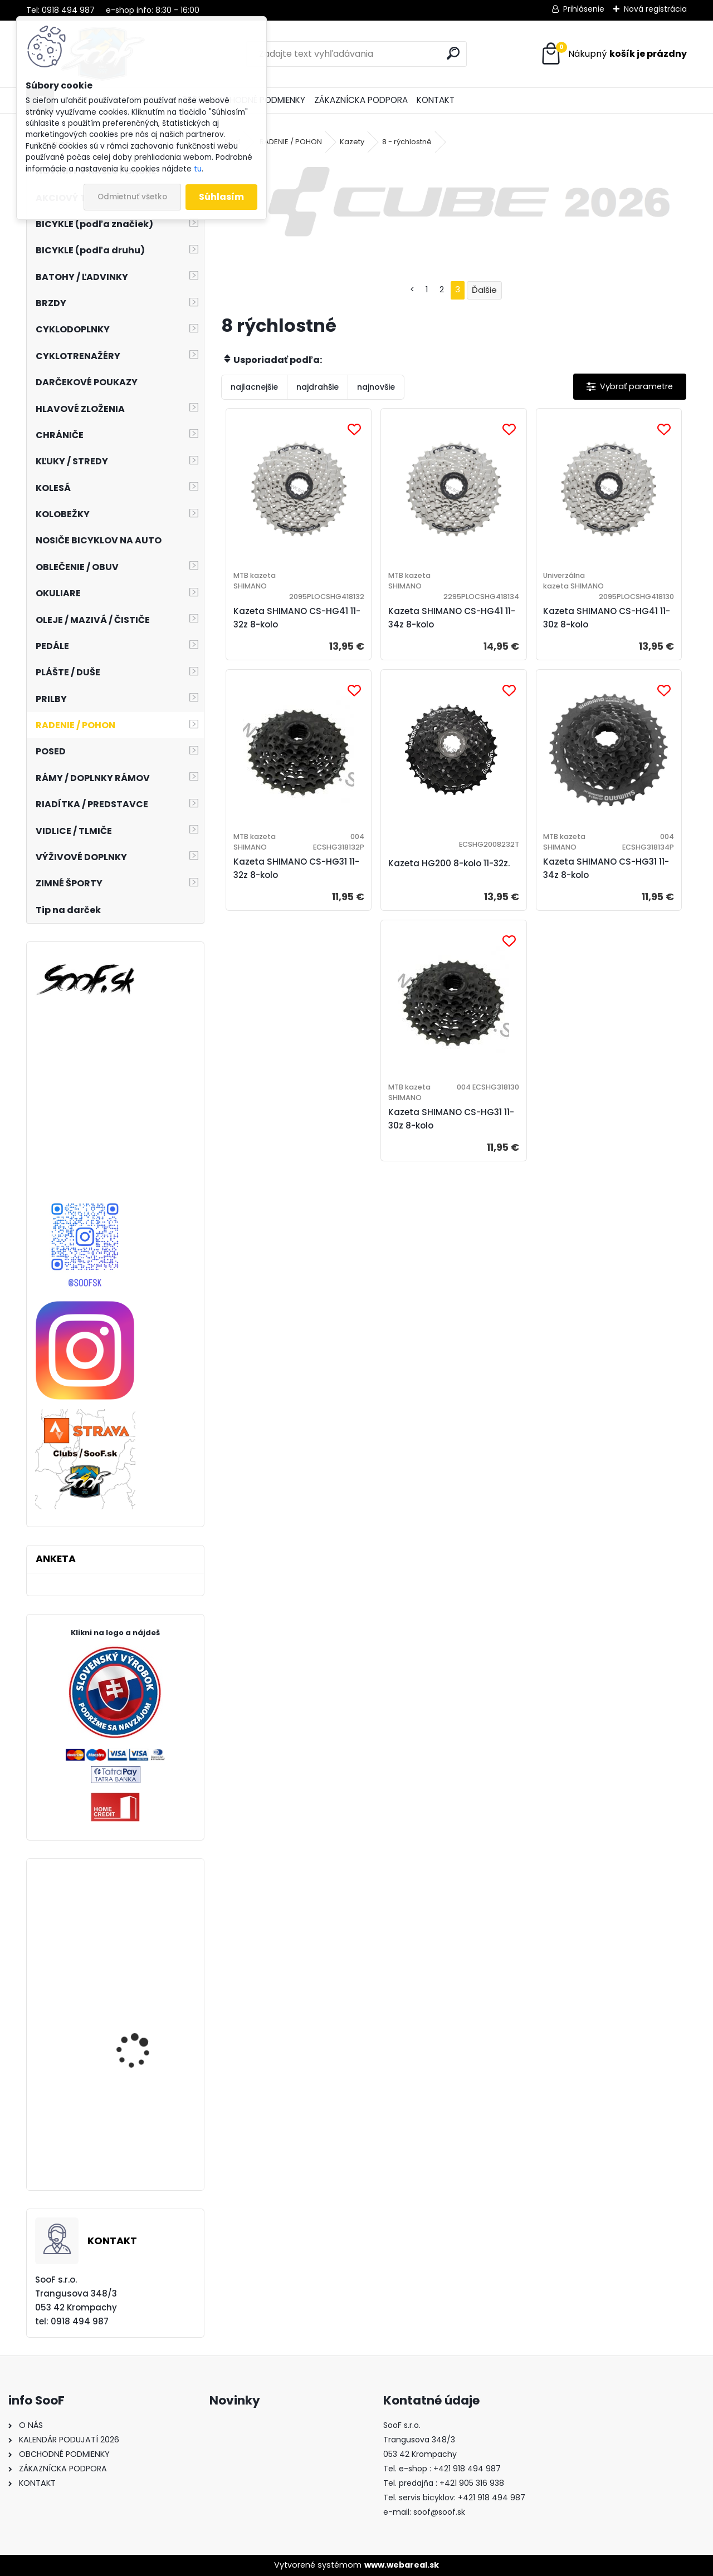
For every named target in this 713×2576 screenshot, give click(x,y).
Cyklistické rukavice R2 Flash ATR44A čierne (144, 2050)
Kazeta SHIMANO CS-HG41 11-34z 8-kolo (451, 617)
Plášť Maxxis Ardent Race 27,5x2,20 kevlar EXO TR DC (148, 1954)
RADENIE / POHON (291, 141)
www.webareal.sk (401, 2564)
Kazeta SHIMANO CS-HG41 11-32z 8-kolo (296, 617)
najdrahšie (317, 386)
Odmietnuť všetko (132, 197)
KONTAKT (436, 100)
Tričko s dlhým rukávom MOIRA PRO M (147, 2136)
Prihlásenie (583, 8)
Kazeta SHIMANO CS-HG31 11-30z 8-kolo (451, 1118)
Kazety (352, 141)
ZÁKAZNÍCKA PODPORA (361, 100)
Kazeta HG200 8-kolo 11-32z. (449, 863)
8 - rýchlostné (407, 141)
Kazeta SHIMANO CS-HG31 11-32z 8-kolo (296, 868)
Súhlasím (221, 196)
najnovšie (376, 386)
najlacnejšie (254, 386)
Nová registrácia (655, 8)
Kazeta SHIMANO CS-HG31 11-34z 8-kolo (606, 868)
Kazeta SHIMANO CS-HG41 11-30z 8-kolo (606, 617)
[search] (453, 53)
